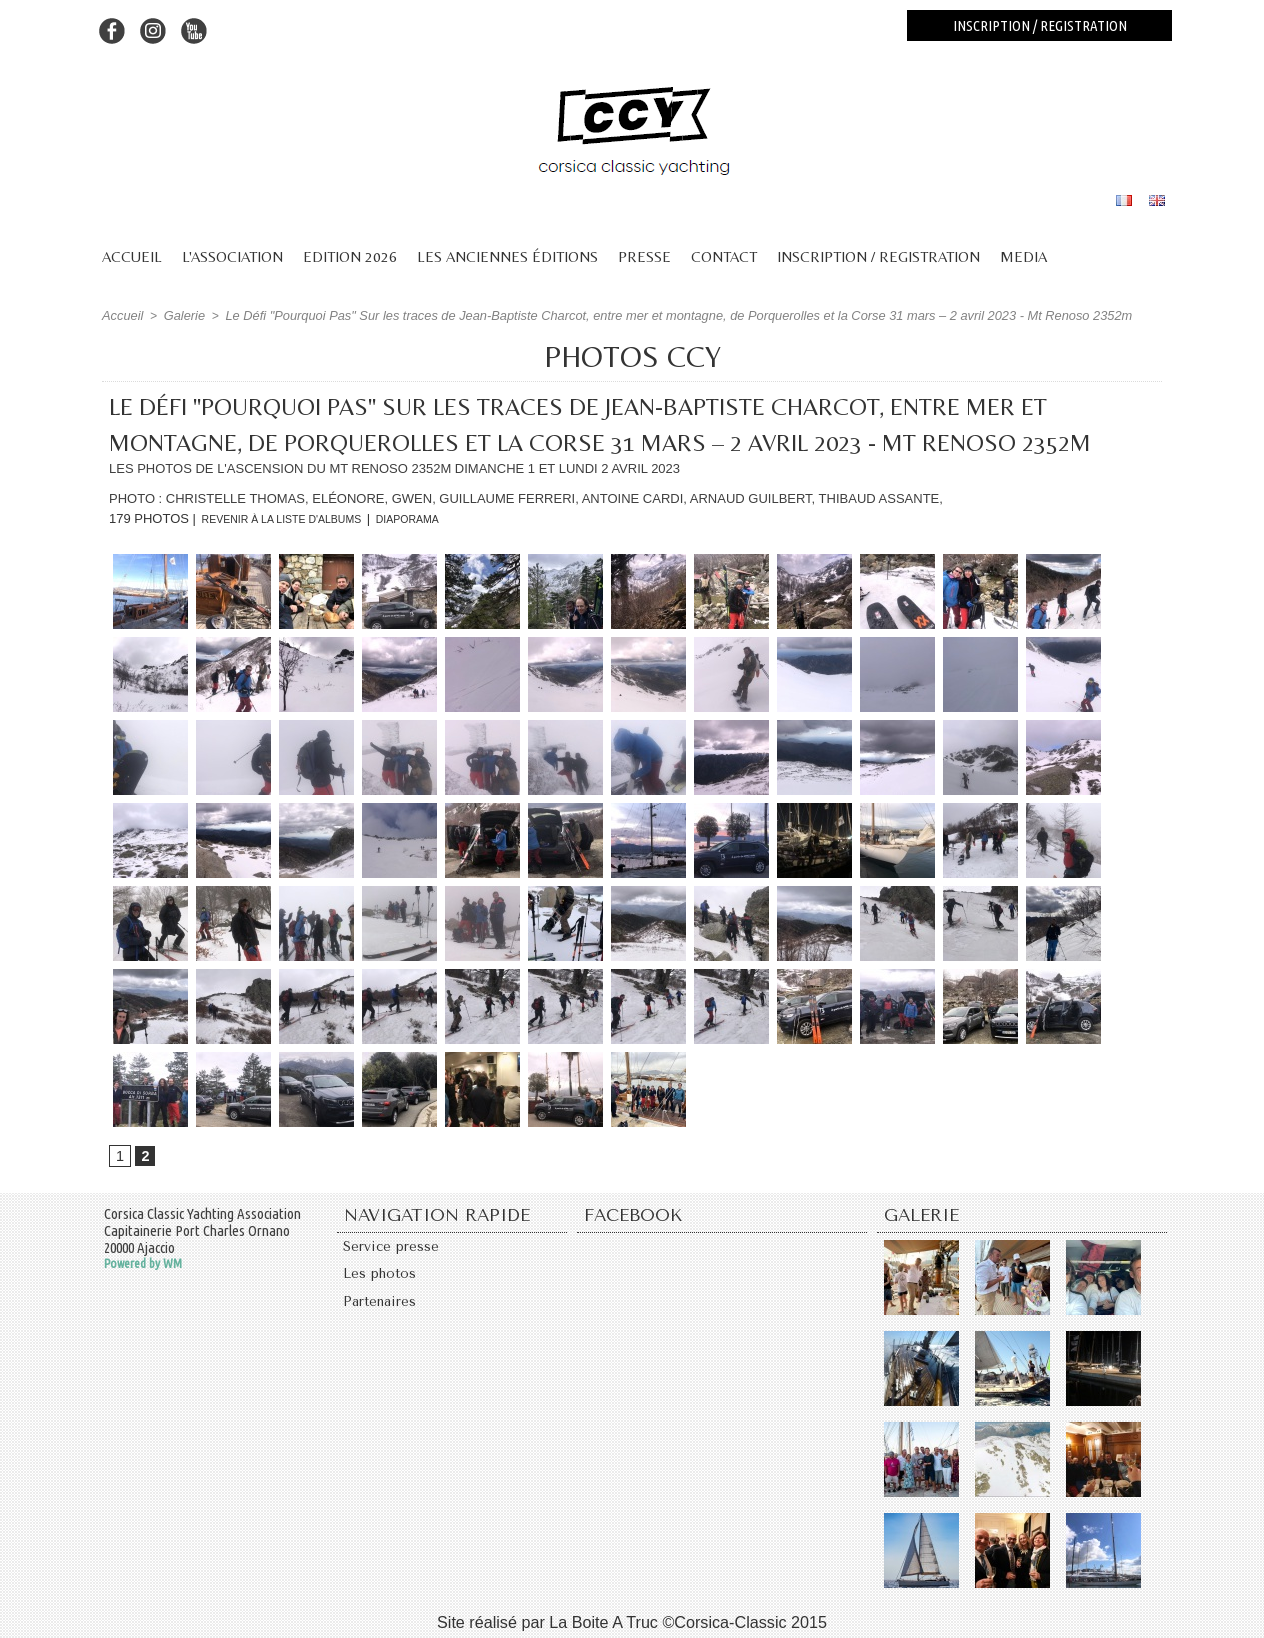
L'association (232, 256)
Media (1023, 256)
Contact (724, 256)
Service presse (396, 1250)
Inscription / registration (1040, 25)
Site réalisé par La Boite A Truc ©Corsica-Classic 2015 (632, 1621)
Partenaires (384, 1314)
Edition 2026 (350, 256)
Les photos (383, 1282)
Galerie (180, 315)
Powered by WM (143, 1264)
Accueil (132, 256)
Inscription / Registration (878, 256)
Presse (644, 256)
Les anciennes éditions (507, 256)
